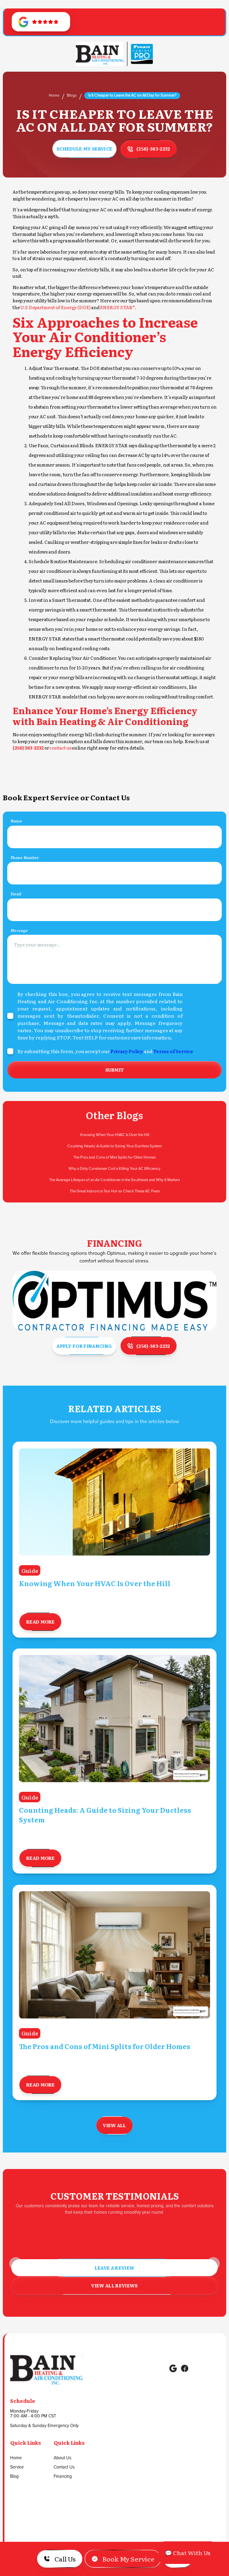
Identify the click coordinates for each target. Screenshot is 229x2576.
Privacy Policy (126, 1053)
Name (16, 823)
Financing (63, 2476)
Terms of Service (173, 1053)
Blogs (72, 95)
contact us (60, 747)
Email (15, 896)
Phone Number (24, 859)
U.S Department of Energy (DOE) (55, 307)
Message (19, 932)
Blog (14, 2476)
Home (54, 95)
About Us (62, 2458)
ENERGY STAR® (117, 307)
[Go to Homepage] (100, 54)
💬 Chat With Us (187, 2553)
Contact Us (64, 2467)
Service (17, 2467)
